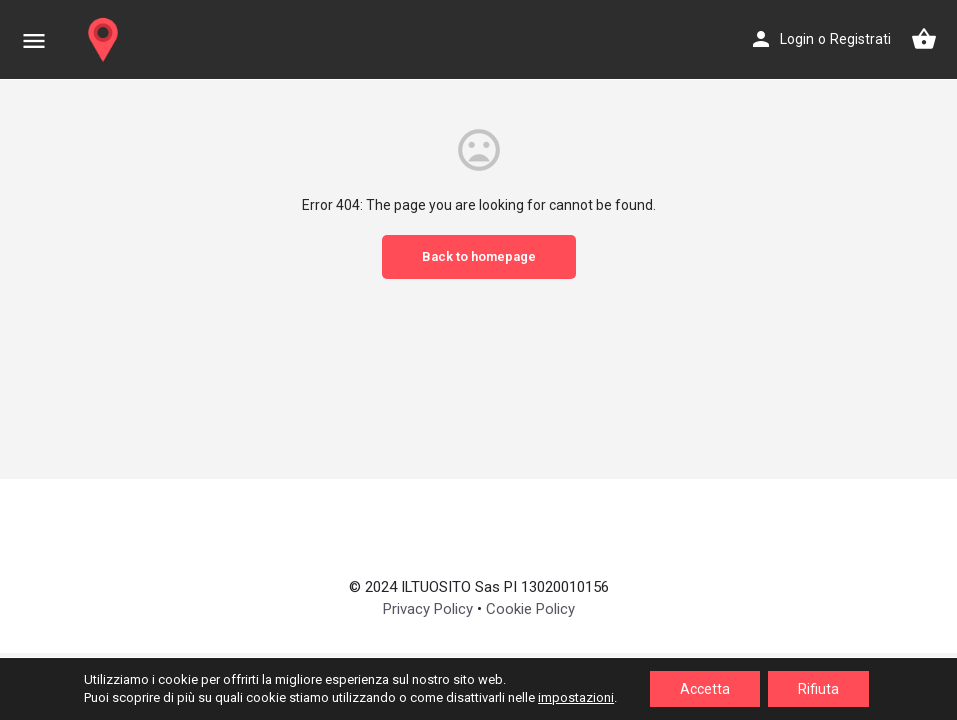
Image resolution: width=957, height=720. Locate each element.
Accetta (705, 689)
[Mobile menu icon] (34, 40)
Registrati (860, 39)
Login (797, 39)
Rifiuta (818, 689)
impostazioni (576, 697)
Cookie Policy (530, 609)
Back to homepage (479, 256)
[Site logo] (105, 40)
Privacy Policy (428, 609)
